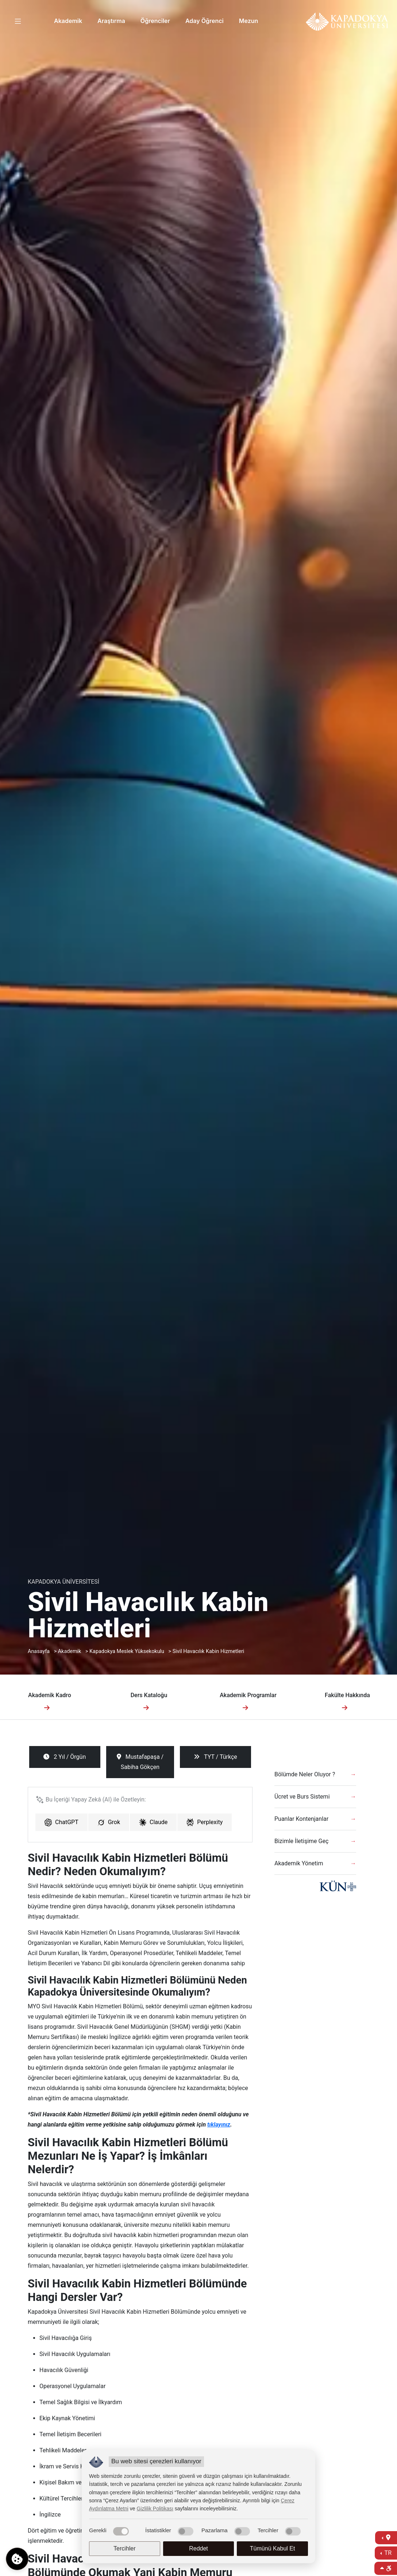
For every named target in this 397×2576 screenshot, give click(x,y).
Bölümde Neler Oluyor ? (304, 1774)
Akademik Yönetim (298, 1863)
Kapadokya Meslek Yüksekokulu (126, 1651)
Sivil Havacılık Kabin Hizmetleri (208, 1651)
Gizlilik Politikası (154, 2508)
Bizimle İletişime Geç (301, 1841)
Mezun (248, 20)
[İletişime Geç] (386, 2537)
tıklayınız (218, 2124)
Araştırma (111, 20)
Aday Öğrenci (204, 20)
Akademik (68, 20)
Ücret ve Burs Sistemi (302, 1796)
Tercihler (124, 2548)
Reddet (198, 2548)
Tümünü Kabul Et (272, 2548)
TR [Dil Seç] (387, 2552)
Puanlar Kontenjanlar (301, 1818)
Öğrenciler (155, 20)
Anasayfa (39, 1651)
